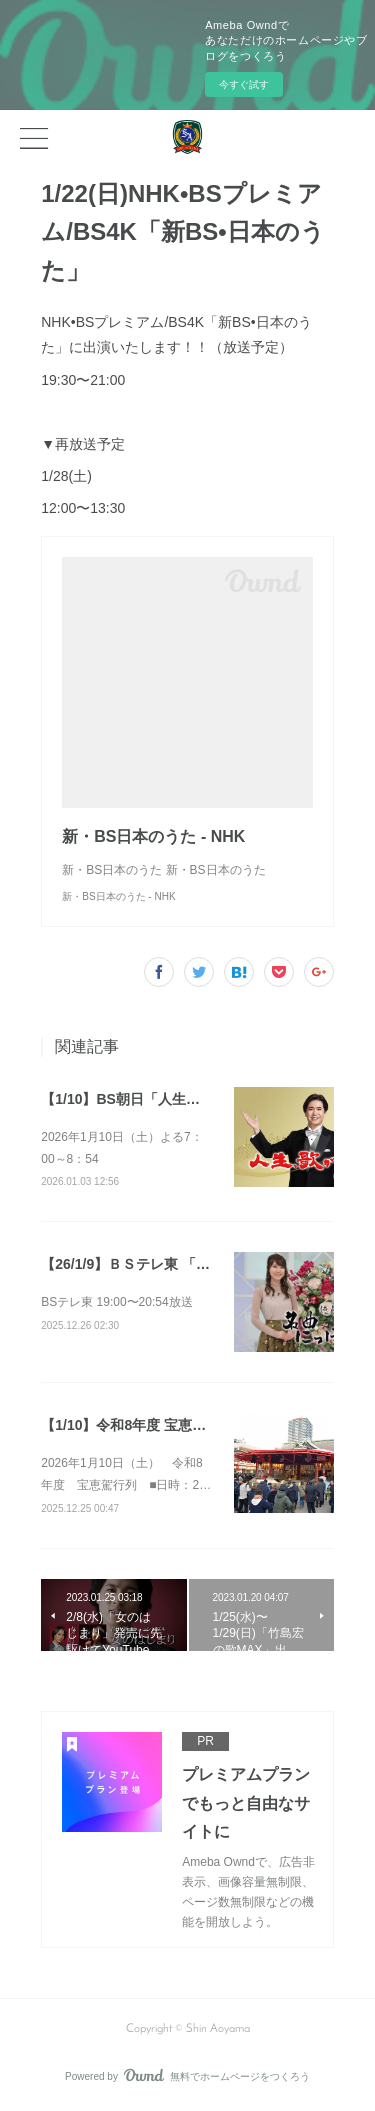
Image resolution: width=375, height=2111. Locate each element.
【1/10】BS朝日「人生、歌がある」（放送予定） (197, 1099)
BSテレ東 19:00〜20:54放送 (116, 1302)
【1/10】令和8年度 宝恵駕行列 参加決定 (167, 1425)
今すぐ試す (244, 84)
